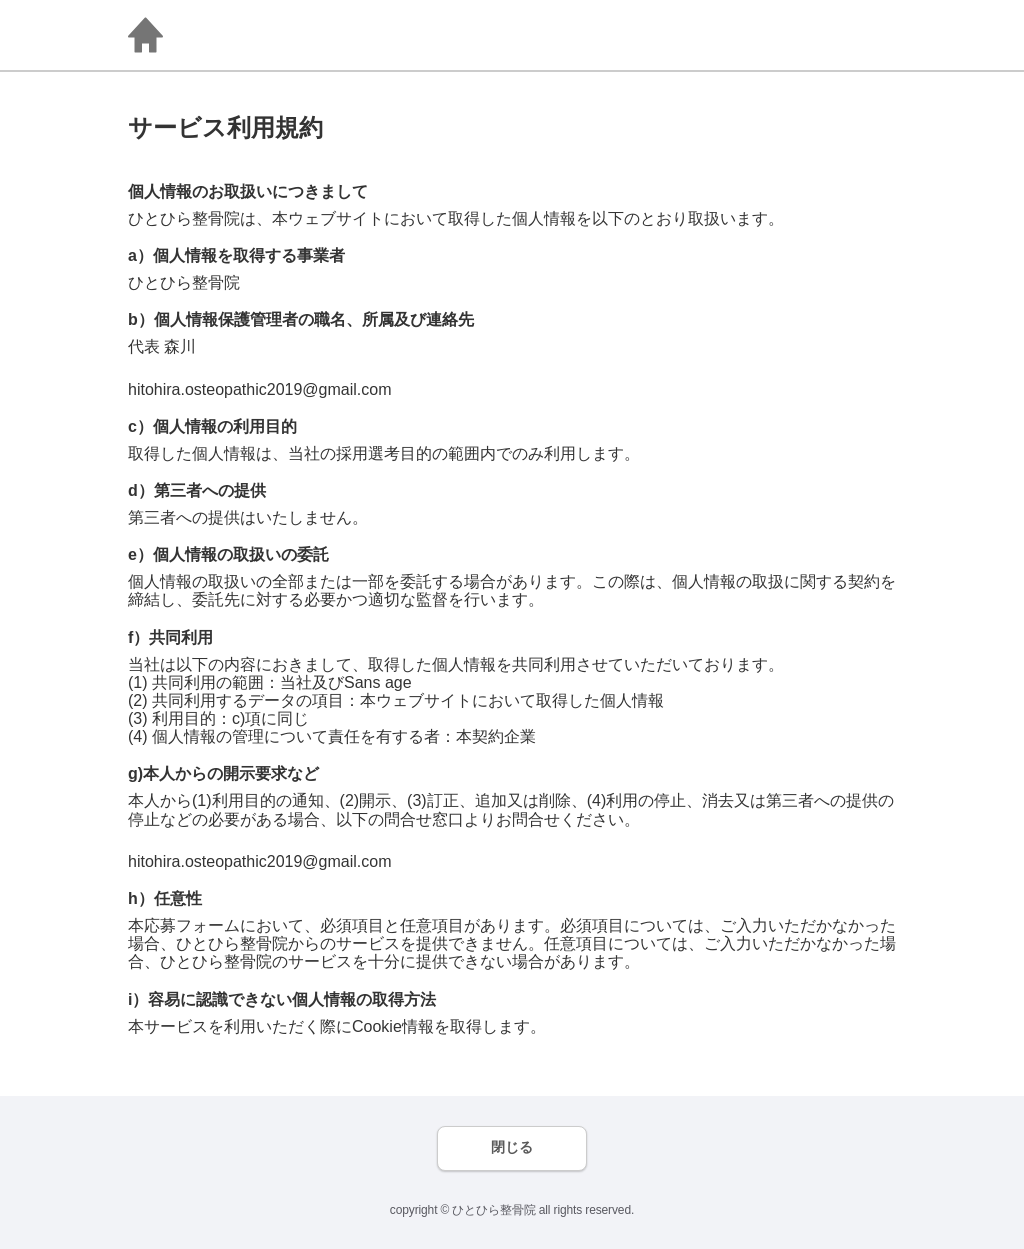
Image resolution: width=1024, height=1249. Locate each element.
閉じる (512, 1147)
